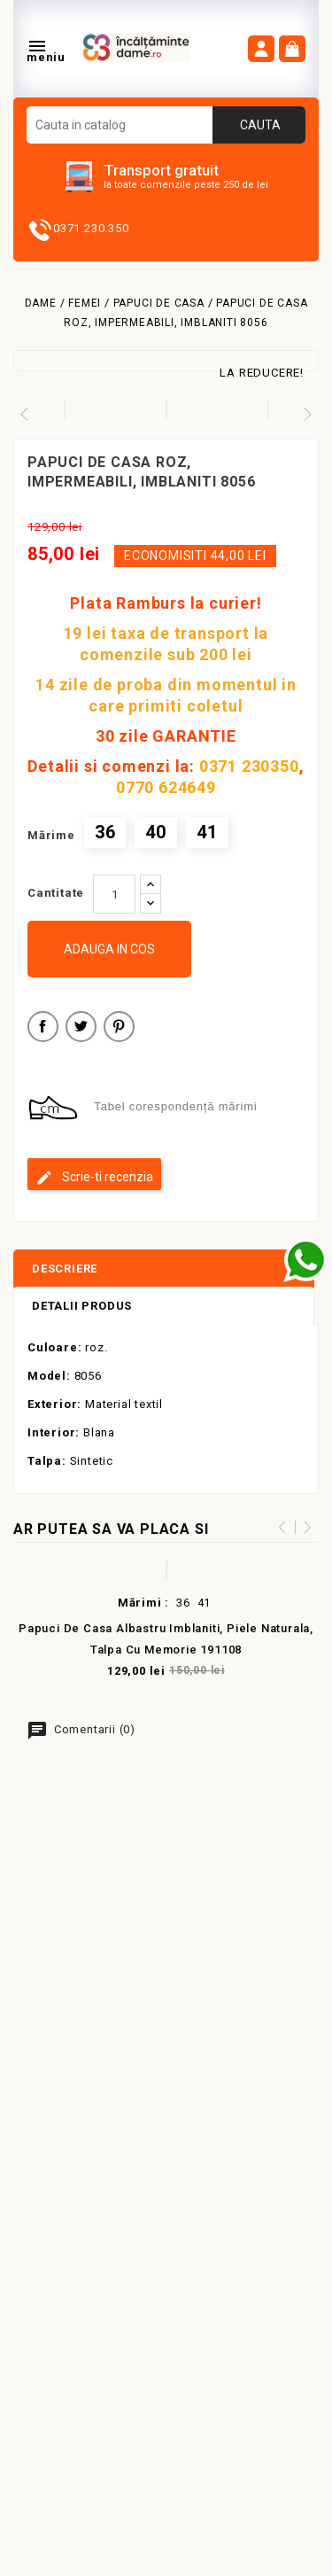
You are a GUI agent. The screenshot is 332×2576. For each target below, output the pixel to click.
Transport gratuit (161, 170)
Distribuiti (42, 1029)
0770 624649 (166, 787)
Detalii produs (82, 1305)
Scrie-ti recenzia (94, 1178)
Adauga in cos (109, 949)
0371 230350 (249, 766)
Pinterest (119, 1029)
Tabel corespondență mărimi (175, 1106)
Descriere (64, 1268)
